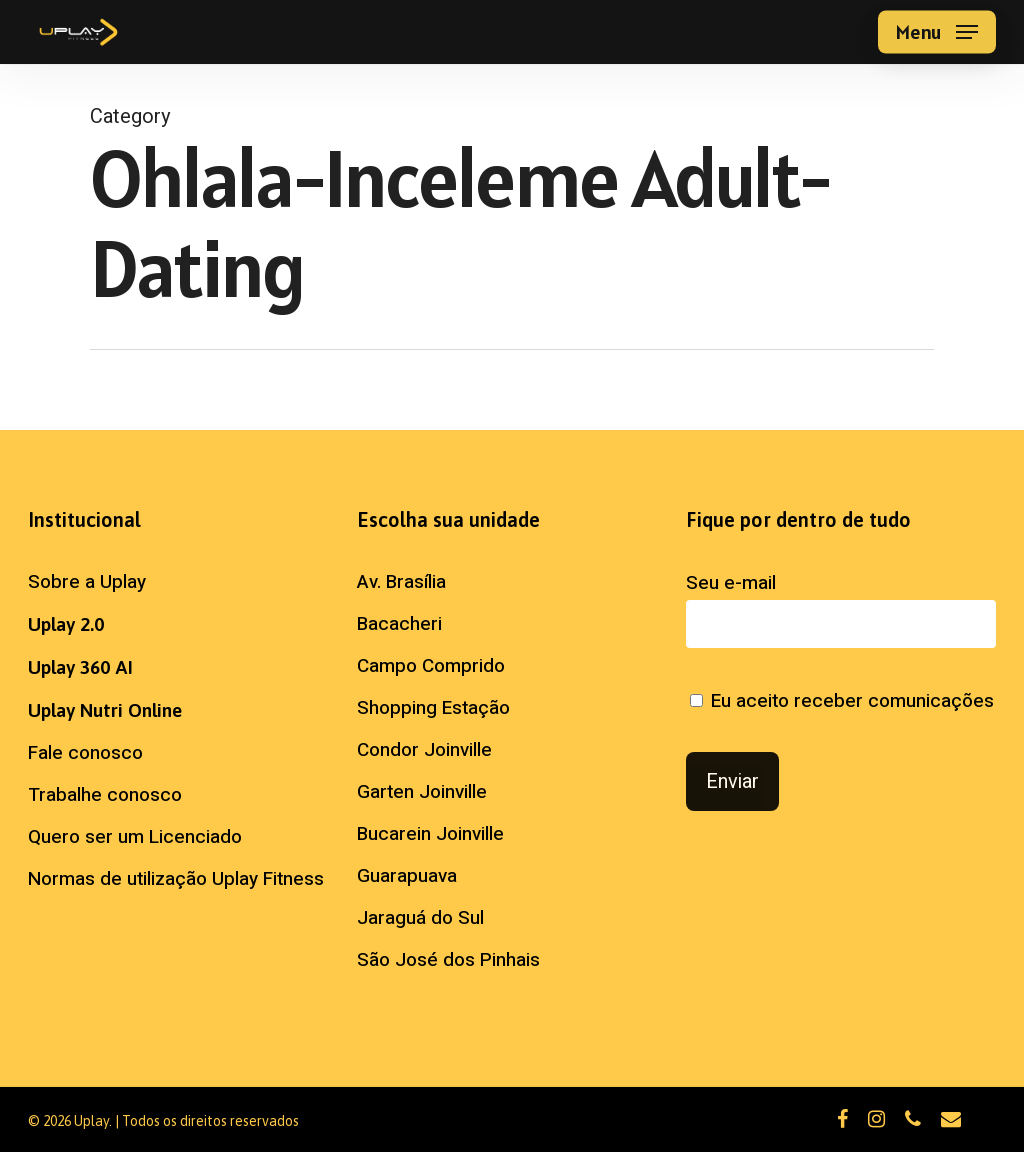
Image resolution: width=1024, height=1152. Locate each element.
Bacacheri (399, 624)
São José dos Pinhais (448, 960)
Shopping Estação (433, 708)
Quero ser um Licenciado (135, 837)
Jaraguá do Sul (420, 918)
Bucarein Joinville (430, 834)
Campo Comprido (431, 666)
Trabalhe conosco (105, 795)
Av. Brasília (401, 582)
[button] (937, 32)
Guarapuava (407, 876)
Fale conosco (85, 753)
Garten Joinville (422, 792)
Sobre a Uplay (87, 582)
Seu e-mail (841, 608)
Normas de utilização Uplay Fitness (176, 879)
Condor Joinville (424, 750)
